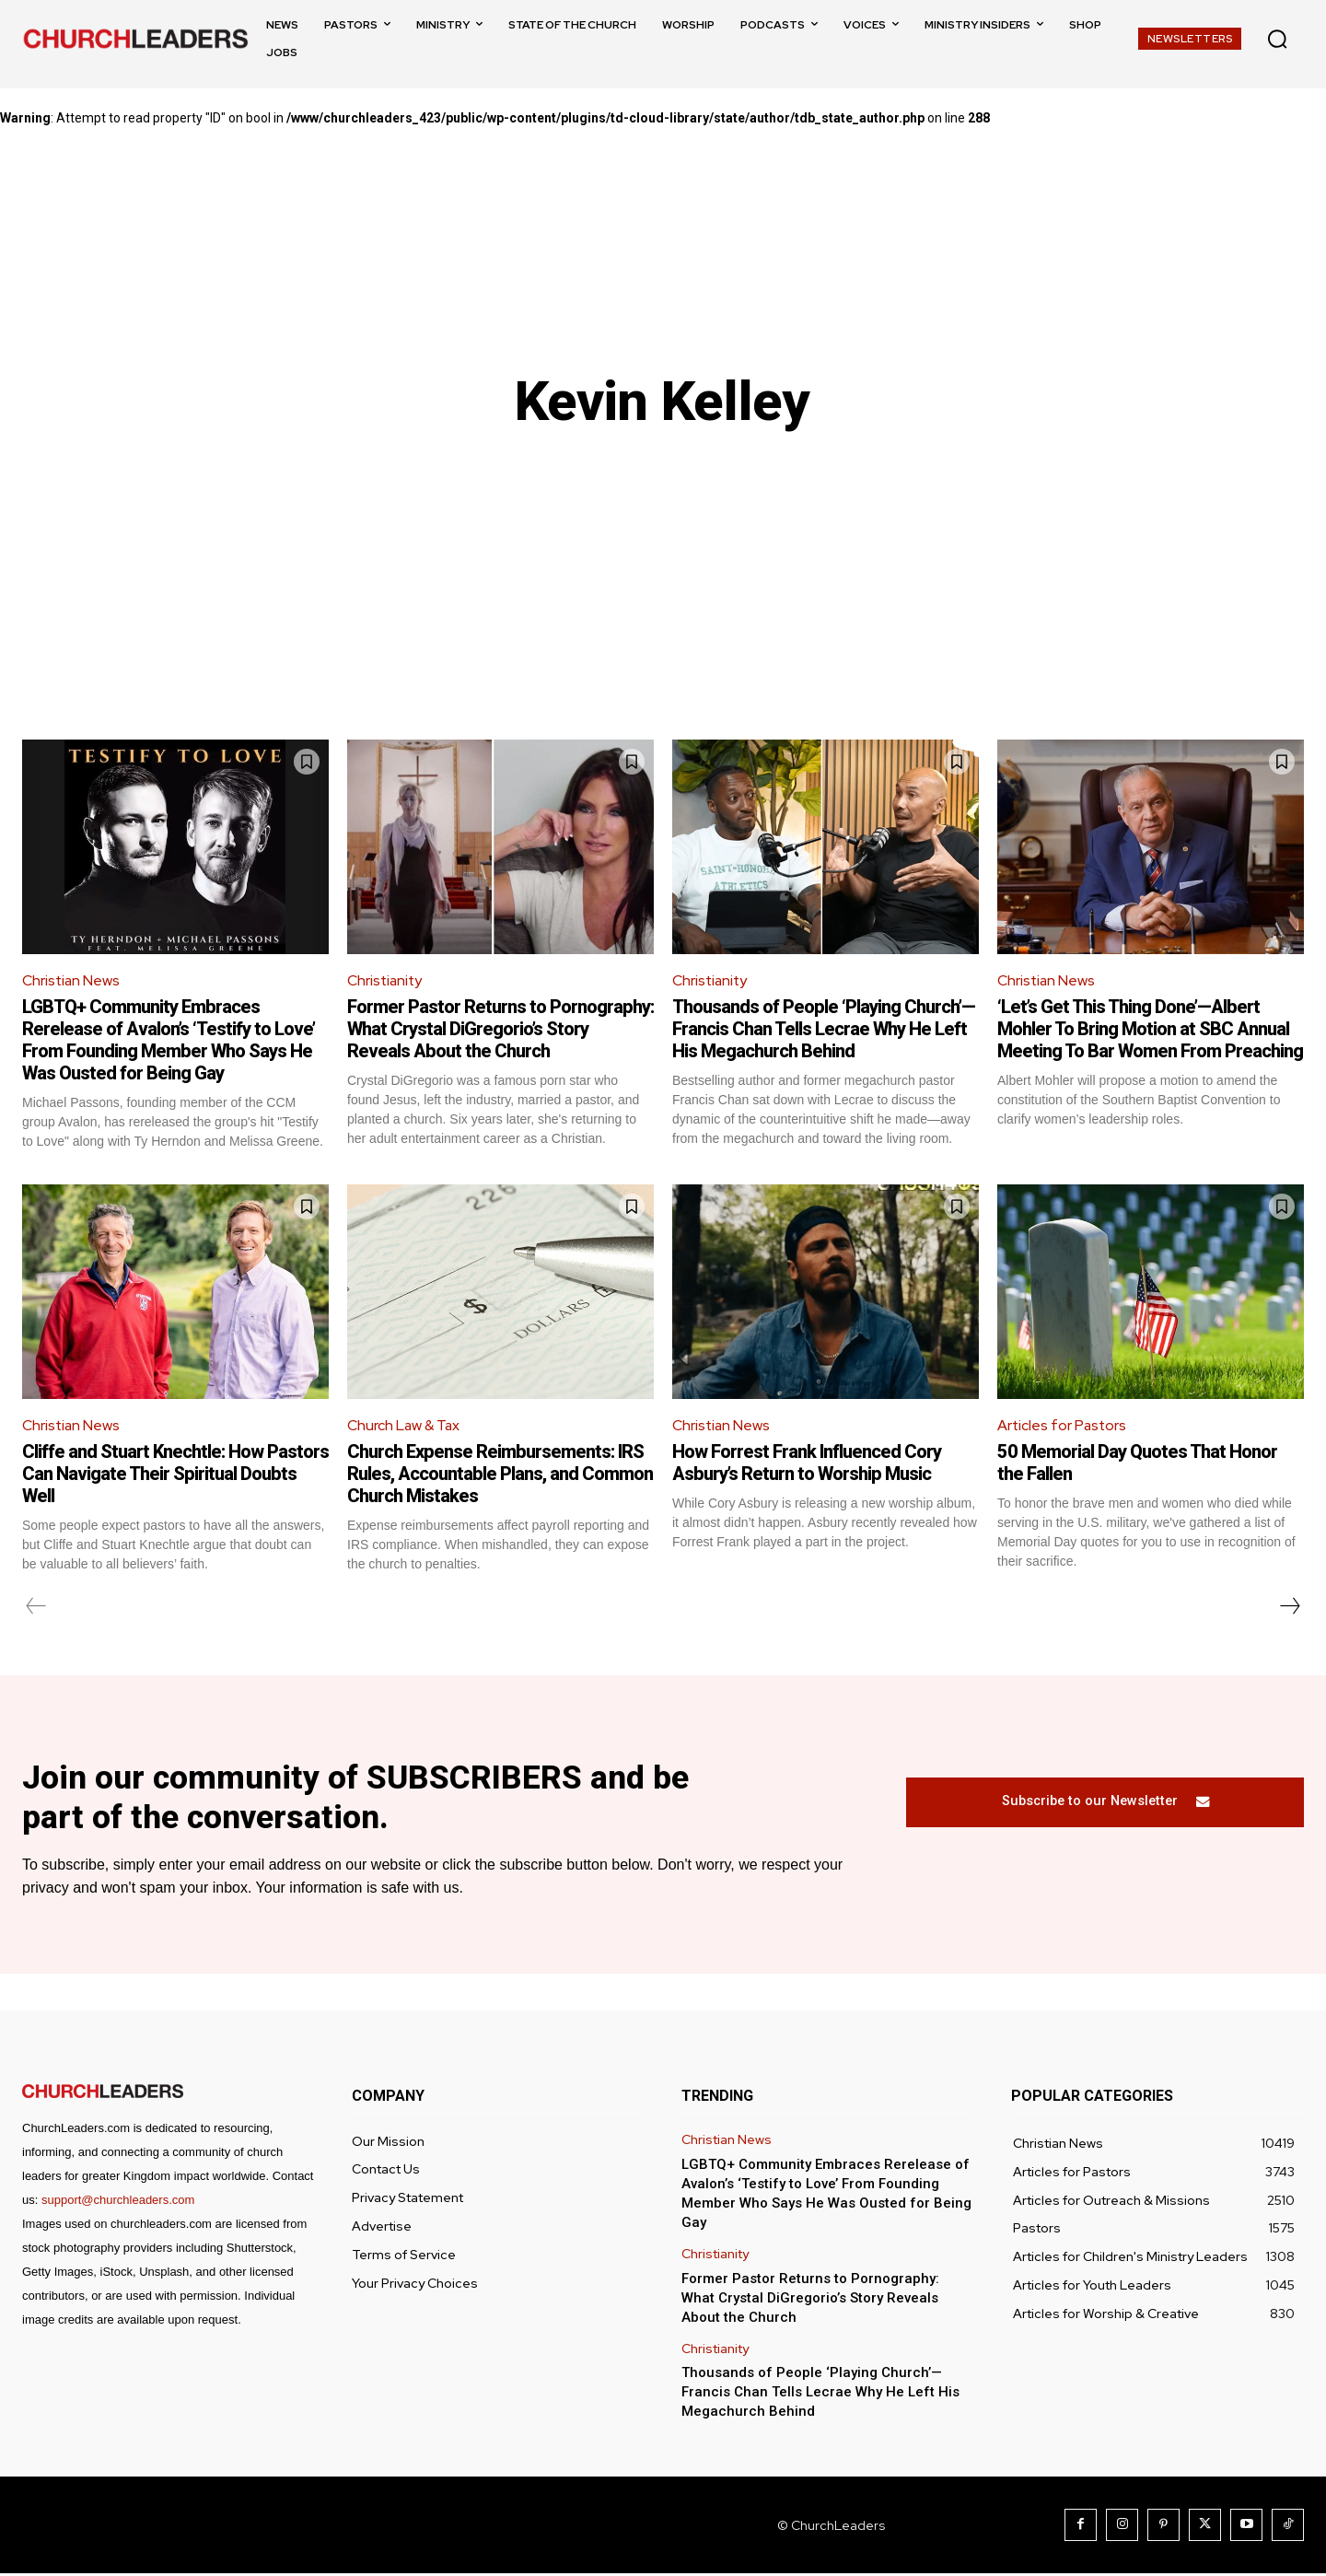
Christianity (386, 980)
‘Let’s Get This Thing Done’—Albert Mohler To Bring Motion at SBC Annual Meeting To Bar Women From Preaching (1150, 1030)
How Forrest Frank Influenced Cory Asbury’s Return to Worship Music (806, 1463)
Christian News (72, 980)
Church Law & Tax (404, 1426)
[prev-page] (36, 1607)
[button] (1277, 38)
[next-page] (1289, 1607)
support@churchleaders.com (117, 2202)
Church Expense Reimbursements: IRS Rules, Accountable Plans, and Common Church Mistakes (500, 1474)
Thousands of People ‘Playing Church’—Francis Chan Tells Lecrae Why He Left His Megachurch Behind (823, 1030)
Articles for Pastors (1063, 1426)
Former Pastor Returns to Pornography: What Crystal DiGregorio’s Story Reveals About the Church (500, 1030)
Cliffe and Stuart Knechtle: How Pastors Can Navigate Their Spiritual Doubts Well (175, 1474)
